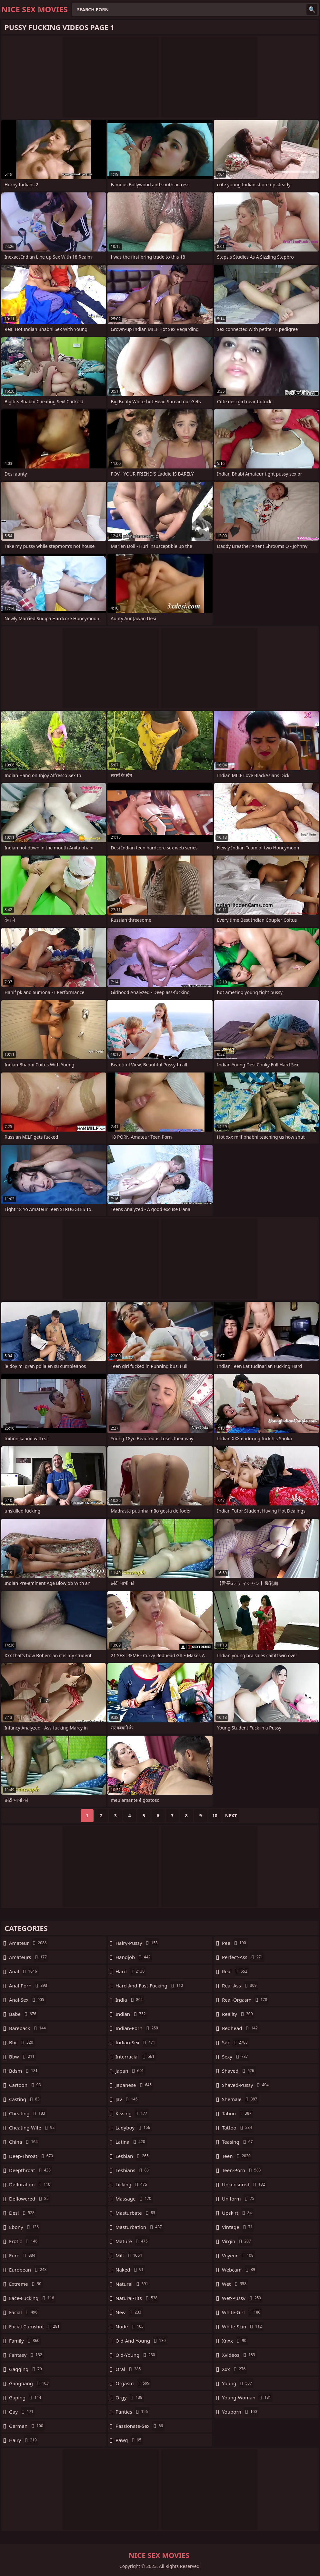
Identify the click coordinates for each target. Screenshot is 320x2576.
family (25, 2340)
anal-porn (29, 1985)
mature (132, 2241)
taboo (237, 2113)
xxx (234, 2369)
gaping (26, 2397)
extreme (26, 2284)
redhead (240, 2028)
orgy (129, 2397)
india (129, 2000)
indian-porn (137, 2028)
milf (129, 2255)
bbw (22, 2056)
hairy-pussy (137, 1943)
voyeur (238, 2255)
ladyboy (133, 2127)
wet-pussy (242, 2298)
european (28, 2269)
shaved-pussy (246, 2085)
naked (130, 2269)
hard (130, 1971)
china (24, 2142)
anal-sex (27, 2000)
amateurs (28, 1957)
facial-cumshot (35, 2326)
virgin (237, 2241)
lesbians (132, 2170)
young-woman (247, 2397)
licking (132, 2184)
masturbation (139, 2227)
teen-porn (242, 2170)
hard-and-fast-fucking (150, 1985)
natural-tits (137, 2298)
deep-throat (32, 2156)
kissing (132, 2113)
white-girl (242, 2312)
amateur (28, 1943)
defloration (30, 2184)
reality (238, 2014)
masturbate (136, 2213)
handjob (133, 1957)
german (27, 2426)
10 (214, 1815)
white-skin (243, 2326)
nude (130, 2326)
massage (134, 2198)
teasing (238, 2142)
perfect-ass (243, 1957)
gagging (26, 2369)
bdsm (24, 2071)
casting (25, 2099)
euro (23, 2255)
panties (132, 2412)
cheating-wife (32, 2127)
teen (237, 2156)
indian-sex (136, 2042)
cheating (28, 2113)
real (235, 1971)
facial (24, 2312)
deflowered (29, 2198)
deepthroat (30, 2170)
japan (130, 2071)
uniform (239, 2198)
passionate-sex (140, 2426)
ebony (24, 2227)
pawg (129, 2440)
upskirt (238, 2213)
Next (231, 1815)
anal (24, 1971)
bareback (28, 2028)
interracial (135, 2056)
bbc (22, 2042)
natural (132, 2284)
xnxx (235, 2340)
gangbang (29, 2383)
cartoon (26, 2085)
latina (131, 2142)
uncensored (244, 2184)
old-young (136, 2355)
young (238, 2383)
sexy (235, 2056)
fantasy (26, 2355)
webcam (239, 2269)
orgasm (133, 2383)
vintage (238, 2227)
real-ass (240, 1985)
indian (131, 2014)
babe (23, 2014)
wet (235, 2284)
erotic (24, 2241)
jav (127, 2099)
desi (22, 2213)
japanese (134, 2085)
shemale (240, 2099)
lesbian (132, 2156)
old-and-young (141, 2340)
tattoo (238, 2127)
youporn (240, 2412)
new (129, 2312)
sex (235, 2042)
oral (128, 2369)
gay (22, 2412)
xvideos (239, 2355)
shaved (239, 2071)
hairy (23, 2440)
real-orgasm (245, 2000)
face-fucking (32, 2298)
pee (235, 1943)
